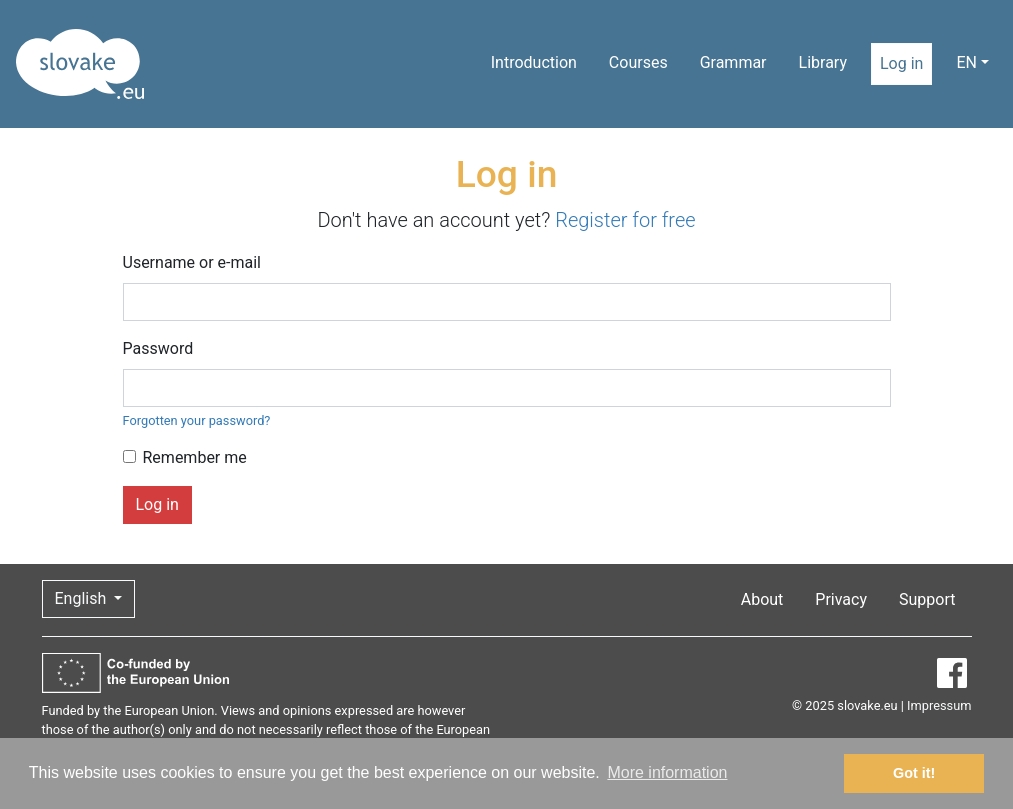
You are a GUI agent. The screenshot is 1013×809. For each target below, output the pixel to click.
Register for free (625, 220)
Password (158, 348)
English (83, 598)
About (762, 599)
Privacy (841, 599)
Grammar (733, 62)
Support (927, 599)
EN (966, 62)
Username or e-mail (192, 262)
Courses (638, 62)
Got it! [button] (914, 773)
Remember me (195, 457)
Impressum (939, 705)
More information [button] (667, 772)
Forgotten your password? (197, 420)
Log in (901, 63)
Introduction (534, 62)
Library (823, 62)
